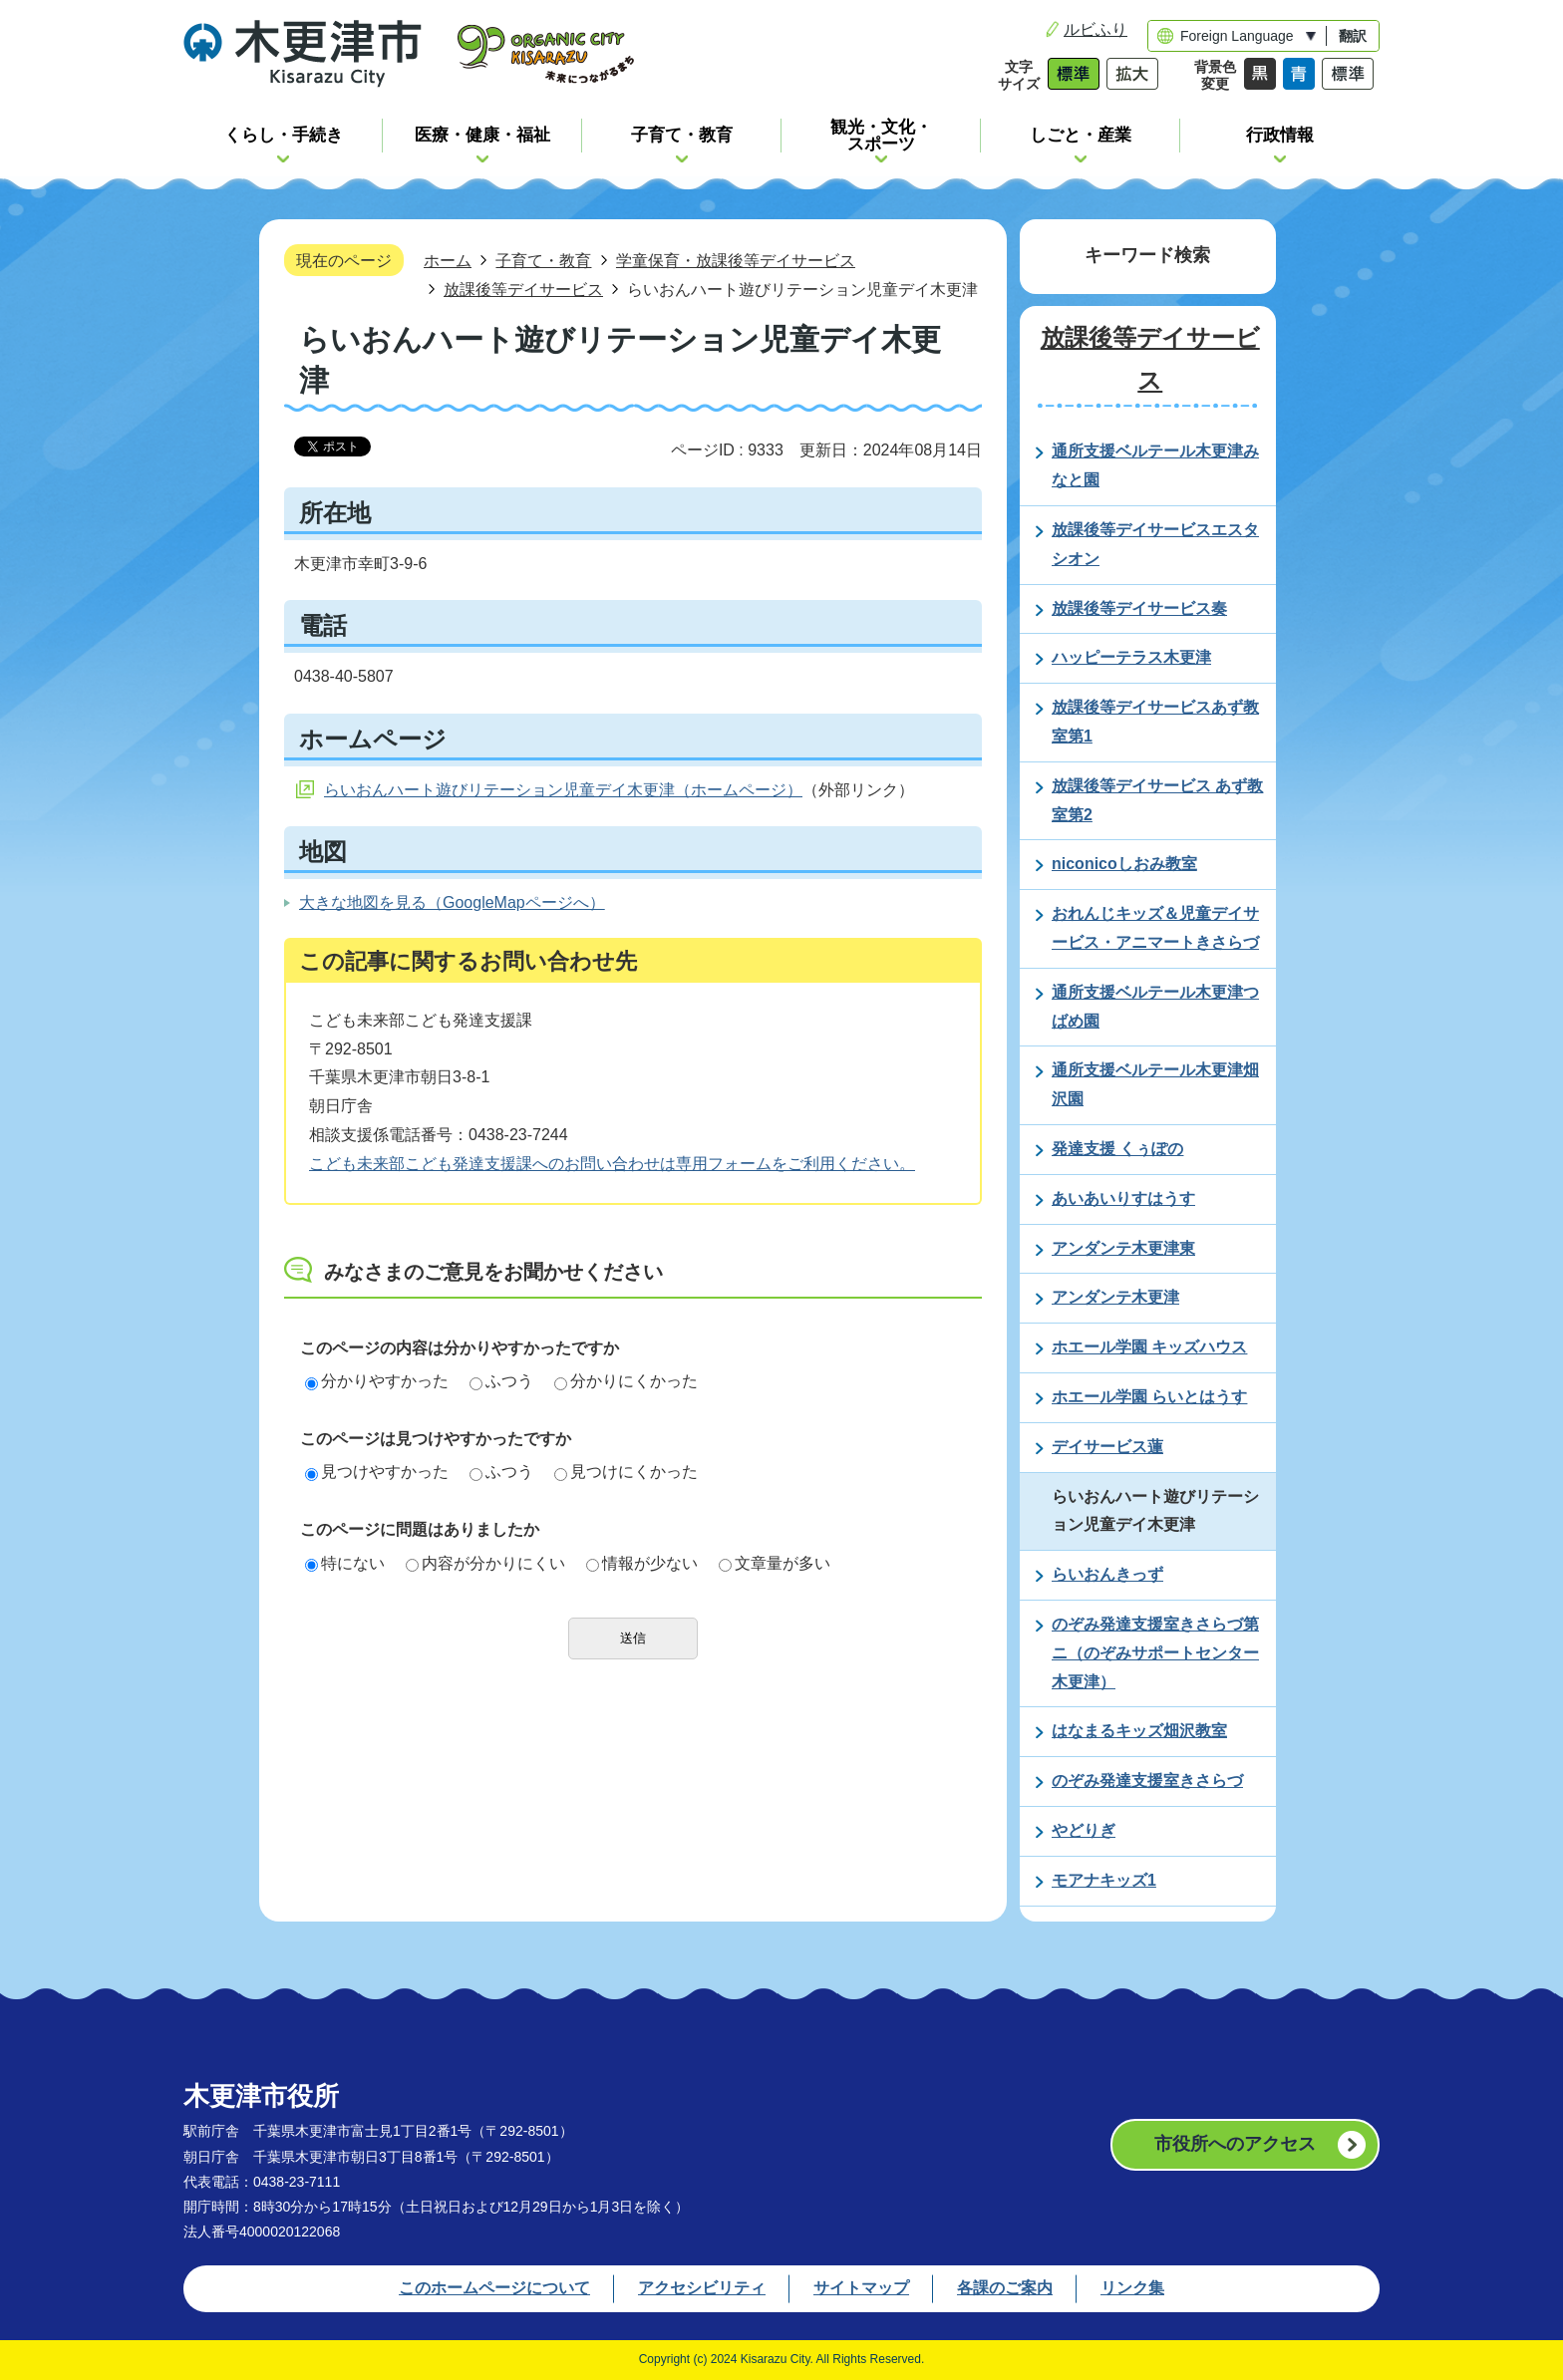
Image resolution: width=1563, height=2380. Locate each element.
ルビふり (1095, 29)
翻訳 (1353, 36)
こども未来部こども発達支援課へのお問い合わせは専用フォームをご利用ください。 (612, 1163)
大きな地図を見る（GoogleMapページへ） (452, 902)
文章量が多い (774, 1563)
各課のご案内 (1005, 2287)
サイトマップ (861, 2287)
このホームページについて (494, 2287)
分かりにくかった (626, 1380)
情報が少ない (642, 1563)
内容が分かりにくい (485, 1563)
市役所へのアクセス (1235, 2144)
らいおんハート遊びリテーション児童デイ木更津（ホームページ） (563, 789)
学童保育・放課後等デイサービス (735, 260)
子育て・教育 (543, 260)
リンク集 (1132, 2287)
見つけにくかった (626, 1471)
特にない (345, 1563)
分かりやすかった (377, 1380)
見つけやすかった (377, 1471)
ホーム (447, 260)
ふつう (501, 1380)
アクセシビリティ (702, 2287)
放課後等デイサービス (523, 289)
